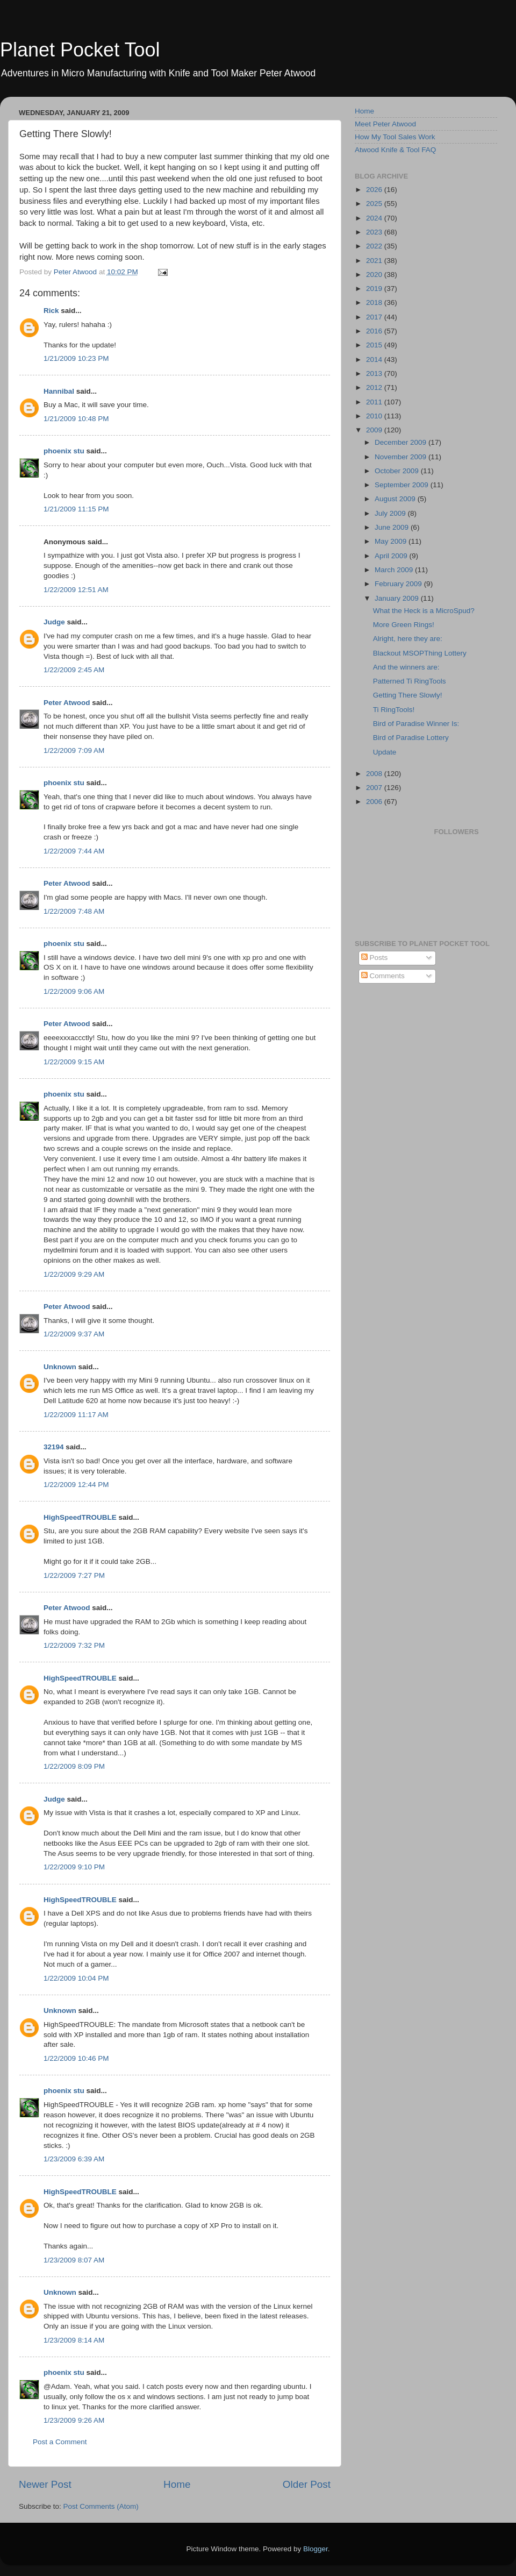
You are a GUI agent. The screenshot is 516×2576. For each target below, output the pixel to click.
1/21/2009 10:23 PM (76, 358)
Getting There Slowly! (407, 695)
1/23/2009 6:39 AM (74, 2159)
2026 (375, 190)
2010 (375, 416)
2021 (375, 261)
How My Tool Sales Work (395, 137)
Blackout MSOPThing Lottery (420, 653)
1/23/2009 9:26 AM (74, 2420)
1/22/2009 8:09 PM (74, 1766)
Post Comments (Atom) (101, 2506)
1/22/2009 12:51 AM (76, 590)
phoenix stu (64, 451)
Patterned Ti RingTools (409, 681)
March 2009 (395, 570)
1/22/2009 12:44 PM (76, 1485)
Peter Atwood (67, 703)
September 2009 (403, 485)
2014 (375, 359)
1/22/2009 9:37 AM (74, 1334)
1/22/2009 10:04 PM (76, 1978)
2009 (375, 430)
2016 (375, 331)
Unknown (60, 1367)
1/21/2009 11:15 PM (76, 509)
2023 (375, 232)
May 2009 (391, 541)
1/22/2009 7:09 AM (74, 750)
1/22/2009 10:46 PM (76, 2058)
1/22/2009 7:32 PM (74, 1645)
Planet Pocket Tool (80, 50)
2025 (375, 204)
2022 (375, 246)
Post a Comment (60, 2442)
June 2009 (393, 527)
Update (385, 752)
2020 (375, 275)
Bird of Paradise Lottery (411, 738)
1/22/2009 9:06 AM (74, 991)
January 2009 (398, 598)
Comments (383, 976)
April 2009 (392, 556)
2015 (375, 345)
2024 (375, 218)
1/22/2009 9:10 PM (74, 1867)
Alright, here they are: (407, 639)
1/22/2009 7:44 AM (74, 851)
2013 (375, 373)
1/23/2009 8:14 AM (74, 2340)
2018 (375, 302)
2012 (375, 387)
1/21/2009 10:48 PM (76, 419)
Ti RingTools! (394, 710)
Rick (51, 311)
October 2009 (398, 471)
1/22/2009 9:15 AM (74, 1062)
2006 (375, 802)
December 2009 (401, 442)
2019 (375, 288)
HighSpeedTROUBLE (80, 1517)
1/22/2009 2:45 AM (74, 670)
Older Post (307, 2484)
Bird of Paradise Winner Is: (416, 724)
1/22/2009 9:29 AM (74, 1274)
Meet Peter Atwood (385, 124)
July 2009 (391, 513)
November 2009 (401, 457)
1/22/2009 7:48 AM (74, 911)
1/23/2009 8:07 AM (74, 2260)
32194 (54, 1447)
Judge (54, 622)
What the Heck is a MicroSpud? (424, 611)
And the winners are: (406, 667)
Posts (374, 957)
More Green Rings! (403, 625)
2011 (375, 402)
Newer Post (45, 2484)
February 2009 (399, 584)
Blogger (315, 2549)
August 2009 (396, 499)
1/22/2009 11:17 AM (76, 1415)
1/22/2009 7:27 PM (74, 1575)
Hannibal (59, 391)
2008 (375, 774)
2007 (375, 788)
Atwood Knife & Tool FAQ (395, 150)
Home (176, 2484)
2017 (375, 317)
